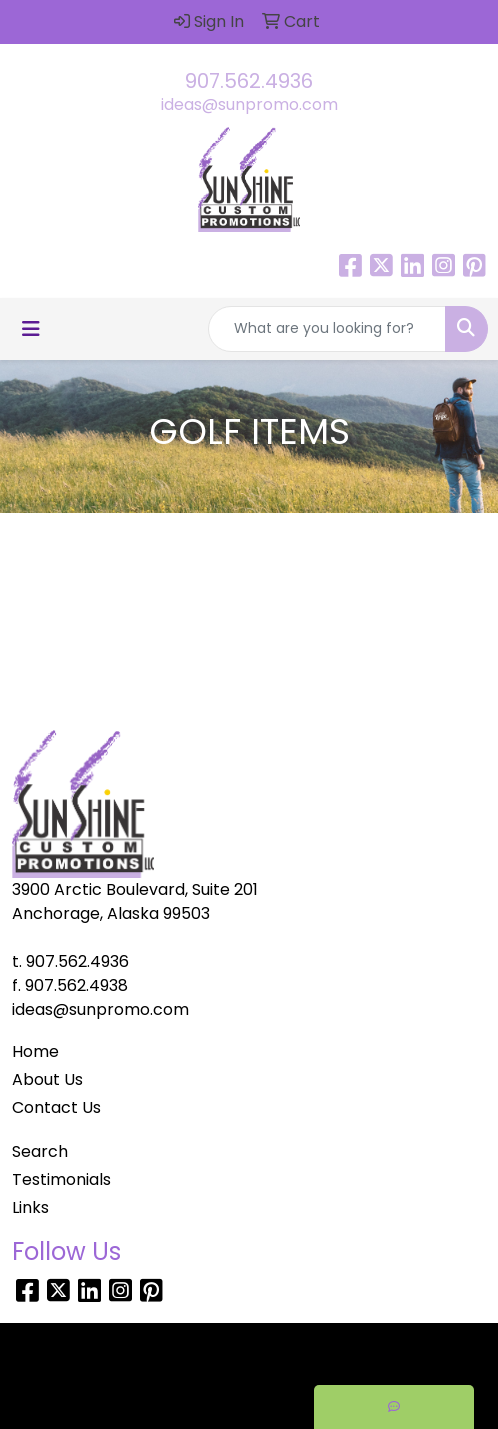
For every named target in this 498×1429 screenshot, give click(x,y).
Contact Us (56, 1107)
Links (30, 1207)
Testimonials (61, 1179)
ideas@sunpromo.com (249, 104)
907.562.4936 (249, 81)
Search (40, 1151)
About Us (47, 1079)
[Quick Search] (327, 329)
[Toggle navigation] (31, 329)
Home (35, 1051)
